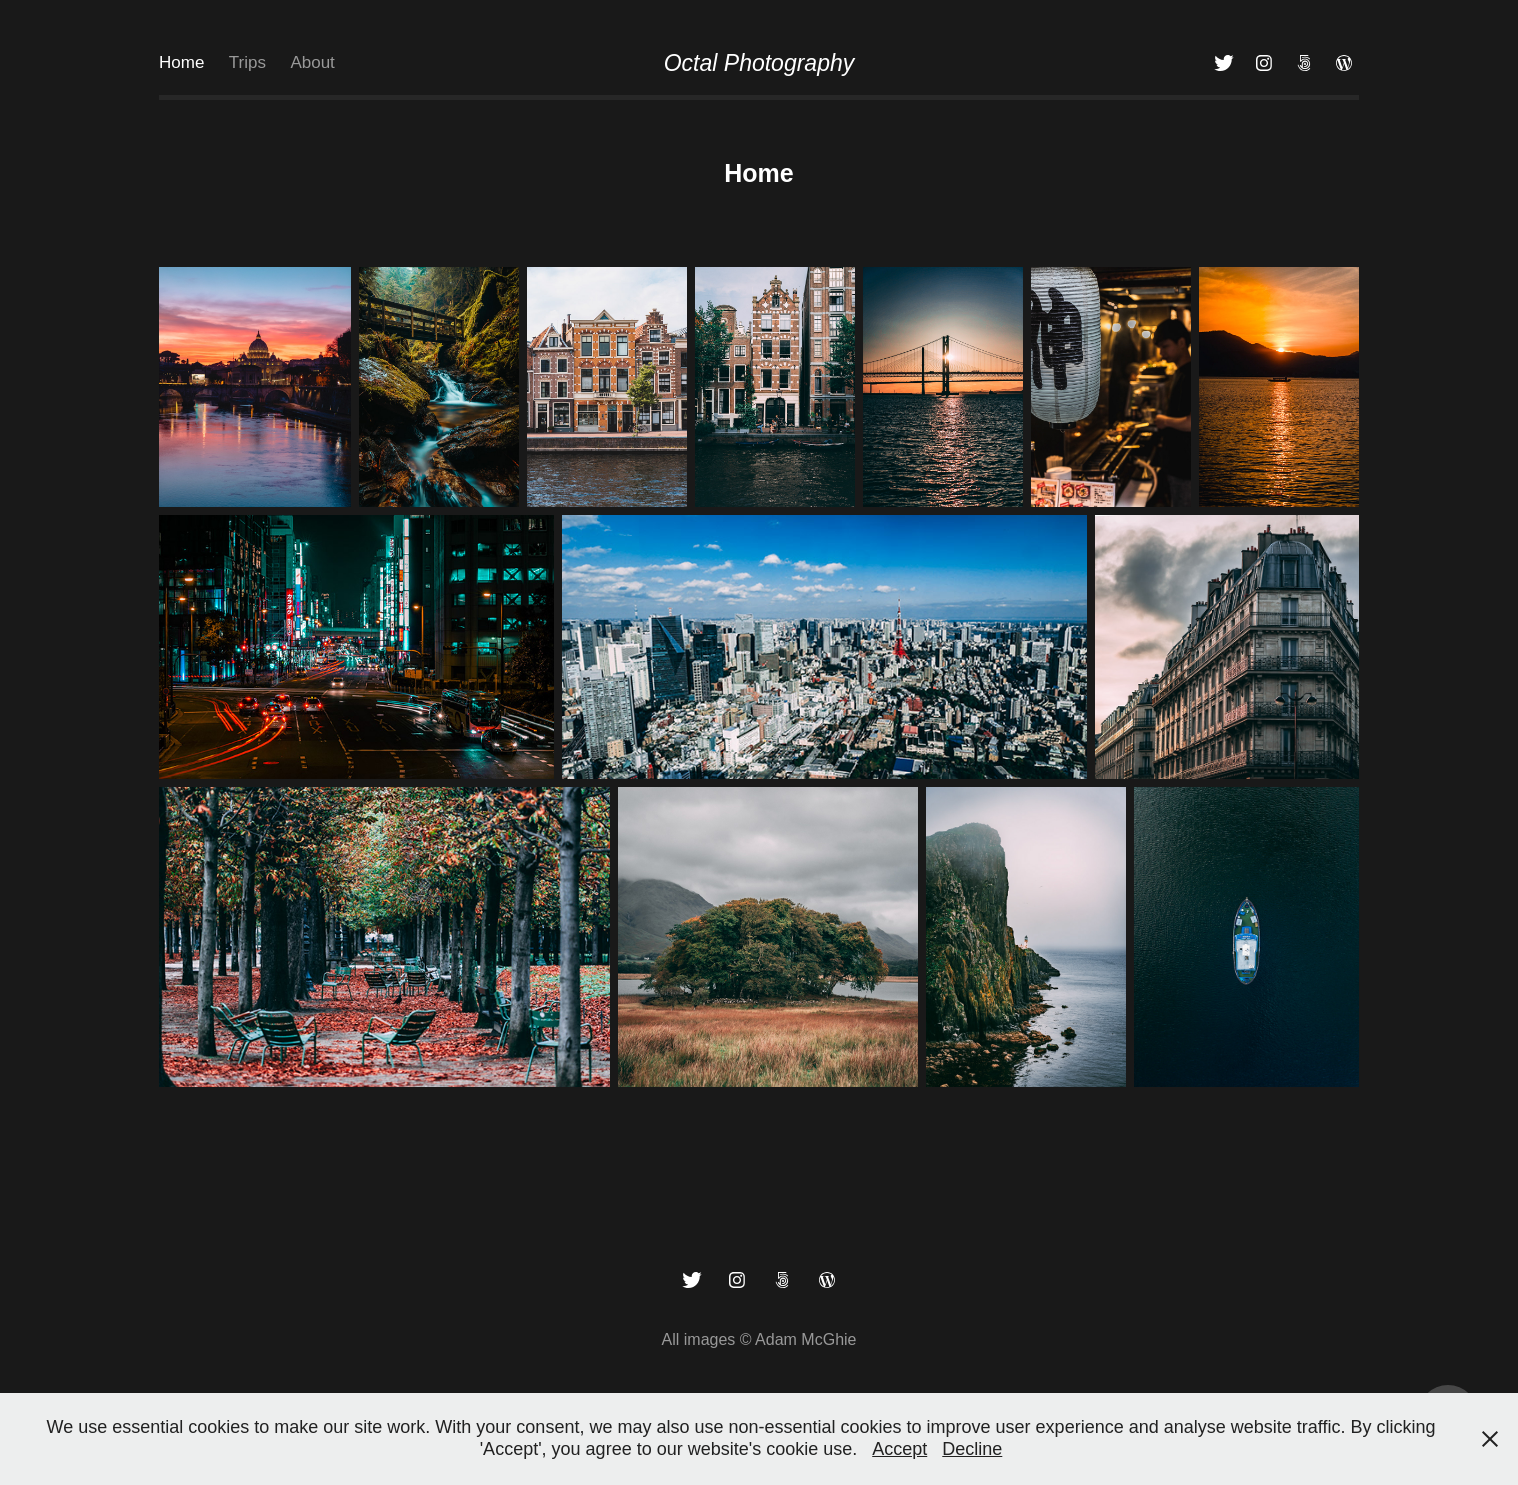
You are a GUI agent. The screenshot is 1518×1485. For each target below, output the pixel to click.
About (312, 62)
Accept (899, 1449)
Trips (247, 62)
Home (181, 62)
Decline (972, 1449)
